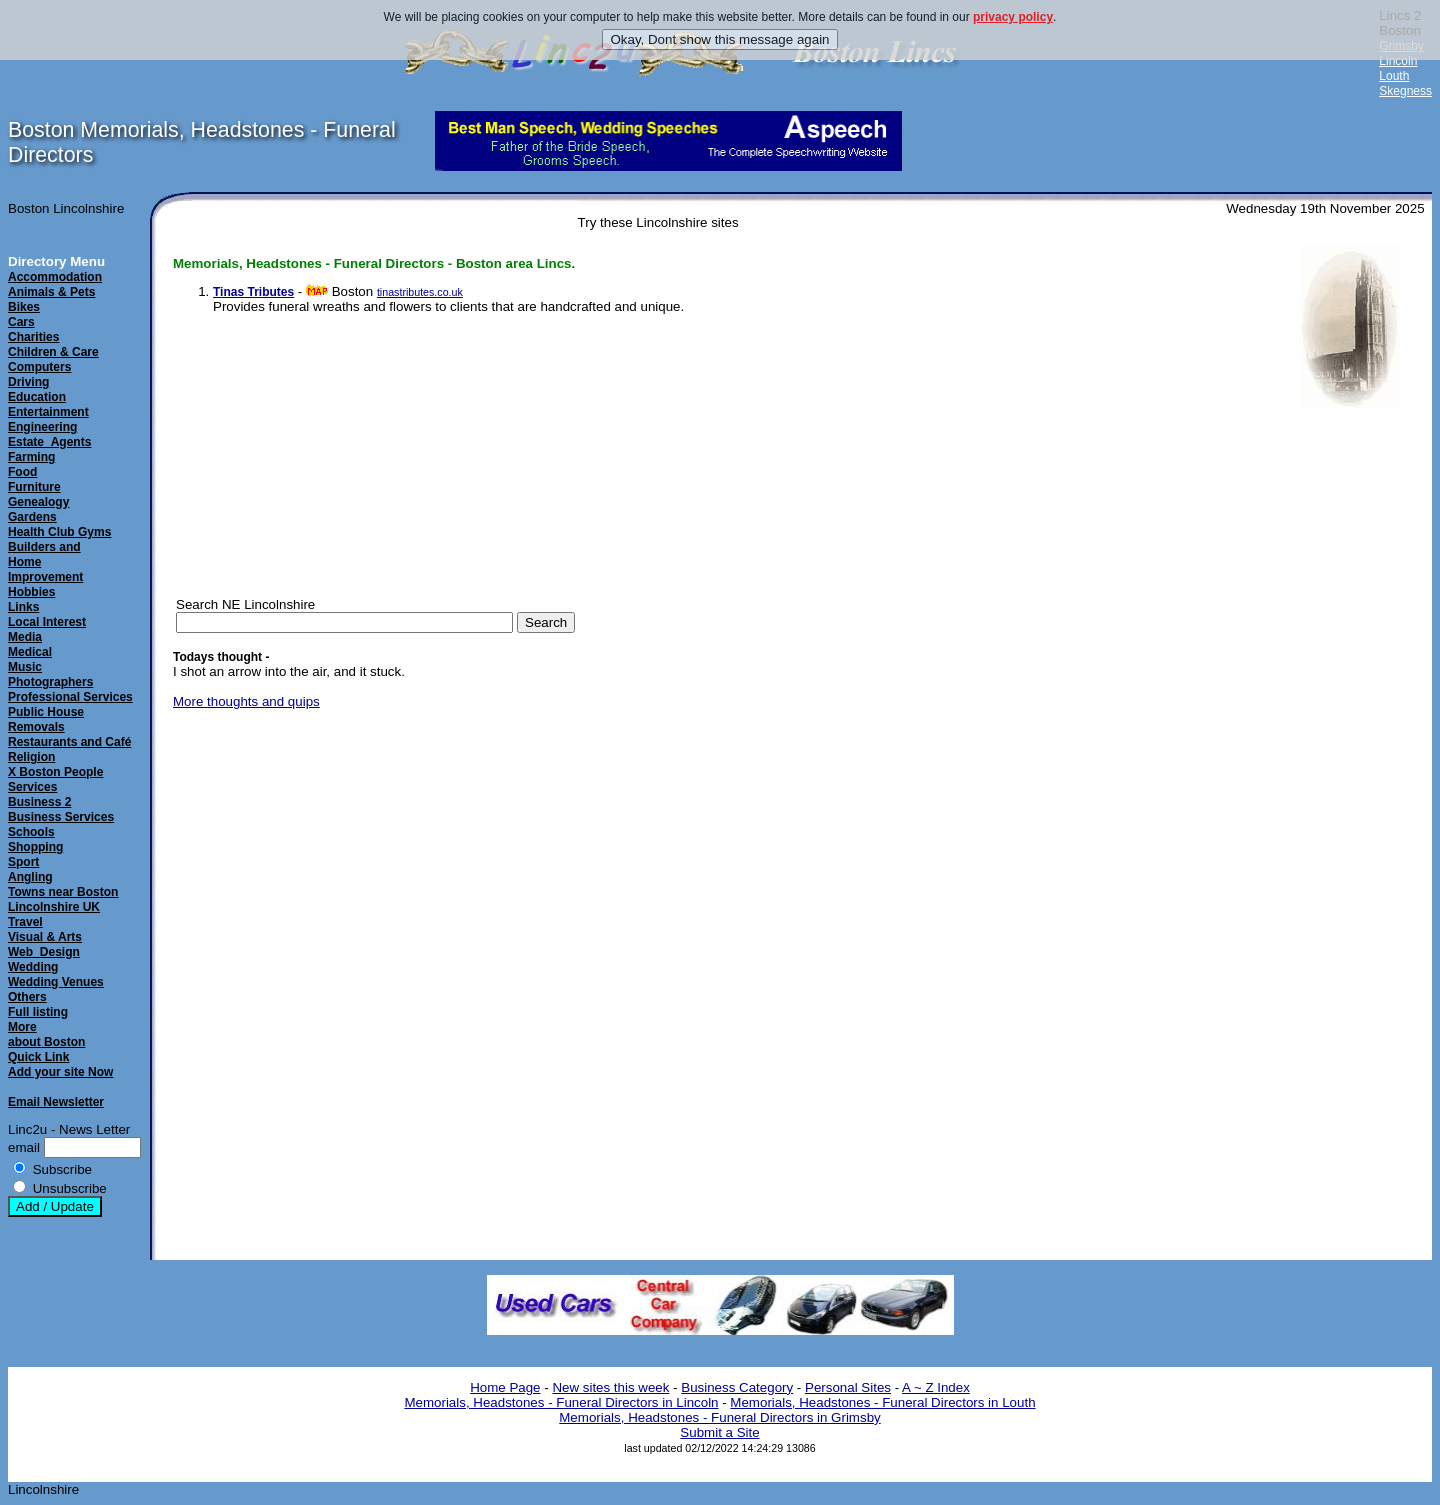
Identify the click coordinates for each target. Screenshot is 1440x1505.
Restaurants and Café (69, 742)
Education (37, 397)
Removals (36, 727)
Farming (31, 457)
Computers (39, 367)
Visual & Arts (45, 937)
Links (23, 607)
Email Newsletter (56, 1102)
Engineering (42, 427)
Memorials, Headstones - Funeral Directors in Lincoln (561, 1402)
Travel (25, 922)
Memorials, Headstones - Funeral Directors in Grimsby (719, 1417)
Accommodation (55, 277)
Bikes (24, 307)
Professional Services (70, 697)
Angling (30, 877)
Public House (46, 712)
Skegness (1405, 91)
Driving (28, 382)
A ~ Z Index (936, 1387)
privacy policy (1013, 17)
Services (32, 787)
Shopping (35, 847)
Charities (33, 337)
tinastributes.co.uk (420, 292)
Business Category (737, 1387)
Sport (23, 862)
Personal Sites (848, 1387)
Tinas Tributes (253, 292)
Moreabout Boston (46, 1034)
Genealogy (38, 502)
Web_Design (44, 952)
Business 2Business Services (61, 809)
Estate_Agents (49, 442)
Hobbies (31, 592)
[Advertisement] (1350, 724)
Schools (31, 832)
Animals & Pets (51, 292)
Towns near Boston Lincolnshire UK (63, 899)
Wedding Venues (56, 982)
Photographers (50, 682)
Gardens (32, 517)
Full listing (38, 1012)
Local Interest (47, 622)
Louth (1394, 76)
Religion (31, 757)
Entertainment (48, 412)
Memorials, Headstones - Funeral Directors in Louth (882, 1402)
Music (25, 667)
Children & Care (53, 352)
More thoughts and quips (246, 701)
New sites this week (610, 1387)
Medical (30, 652)
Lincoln (1398, 61)
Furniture (34, 487)
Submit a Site (719, 1432)
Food (22, 472)
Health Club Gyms (59, 532)
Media (25, 637)
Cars (21, 322)
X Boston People (55, 772)
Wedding (33, 967)
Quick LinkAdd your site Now (60, 1064)
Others (27, 997)
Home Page (505, 1387)
